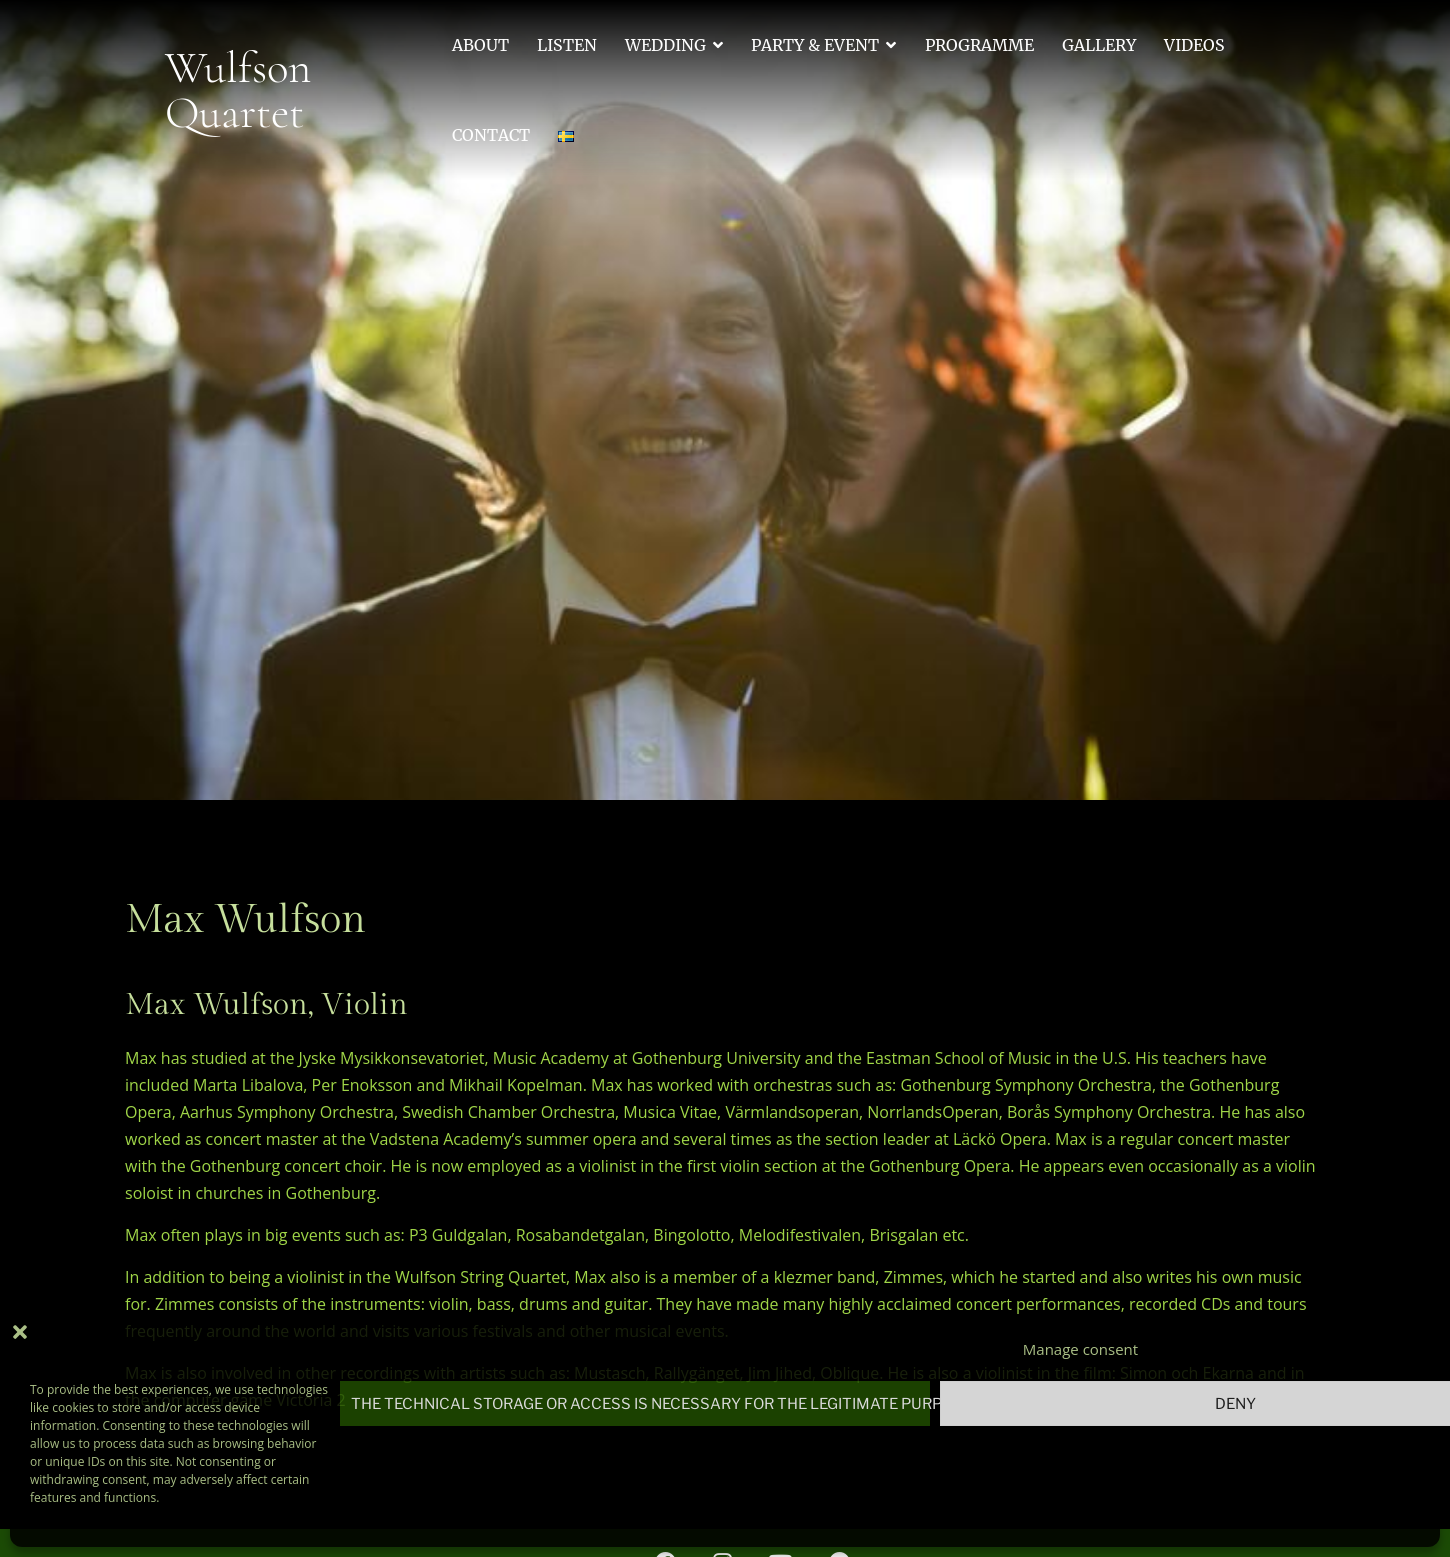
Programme (979, 45)
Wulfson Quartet (238, 90)
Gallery (1099, 45)
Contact (491, 135)
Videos (1194, 45)
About (480, 45)
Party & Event (815, 45)
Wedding (665, 45)
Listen (567, 45)
